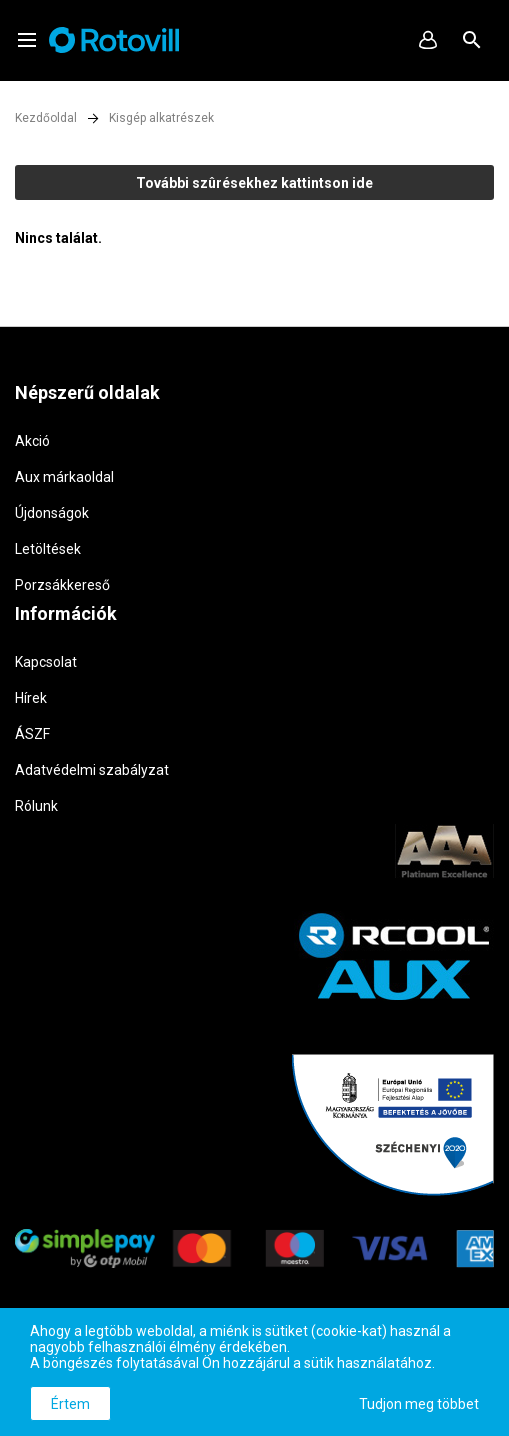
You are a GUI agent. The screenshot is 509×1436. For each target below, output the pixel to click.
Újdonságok (52, 513)
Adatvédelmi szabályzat (92, 770)
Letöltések (48, 549)
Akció (32, 441)
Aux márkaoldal (64, 477)
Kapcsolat (46, 662)
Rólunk (36, 806)
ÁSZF (32, 734)
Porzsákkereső (62, 585)
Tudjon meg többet (419, 1404)
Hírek (31, 698)
